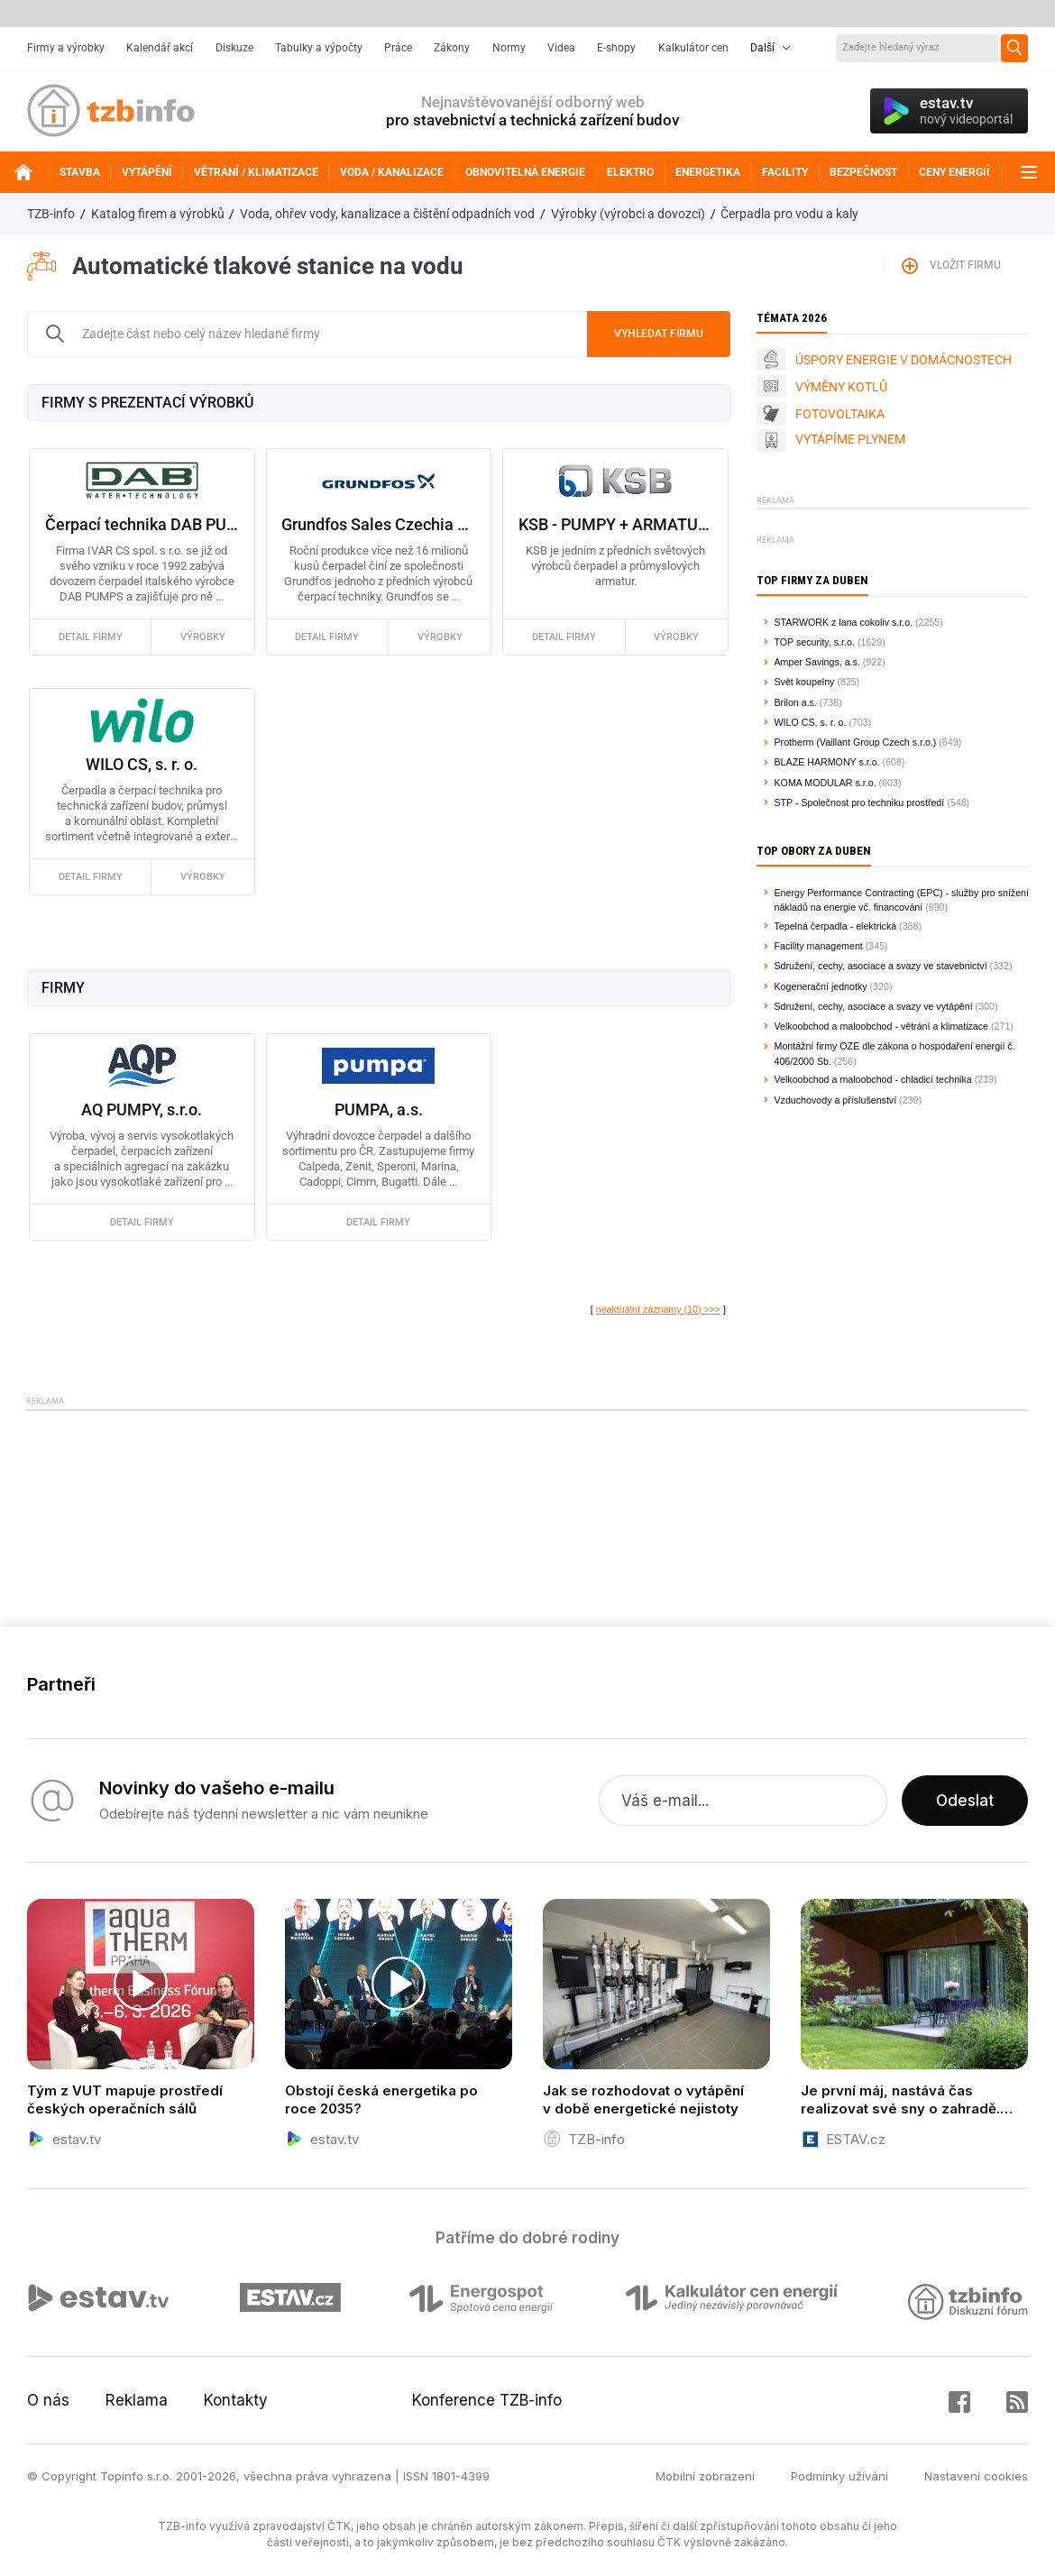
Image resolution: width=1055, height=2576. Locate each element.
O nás (48, 2400)
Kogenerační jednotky (821, 986)
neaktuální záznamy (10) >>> (658, 1309)
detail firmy (91, 637)
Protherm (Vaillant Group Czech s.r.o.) (856, 742)
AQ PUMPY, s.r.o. (141, 1109)
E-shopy (616, 47)
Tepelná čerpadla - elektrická (836, 926)
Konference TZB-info (487, 2400)
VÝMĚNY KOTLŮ (841, 387)
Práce (398, 47)
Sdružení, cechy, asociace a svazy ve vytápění (874, 1006)
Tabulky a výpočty (318, 47)
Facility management (819, 945)
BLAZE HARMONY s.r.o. (827, 761)
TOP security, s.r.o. (815, 642)
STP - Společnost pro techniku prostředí (860, 802)
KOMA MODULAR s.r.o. (825, 782)
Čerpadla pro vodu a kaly (789, 213)
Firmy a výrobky (66, 47)
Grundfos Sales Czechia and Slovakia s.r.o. (378, 524)
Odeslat (965, 1801)
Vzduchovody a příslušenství (836, 1100)
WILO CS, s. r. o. (141, 764)
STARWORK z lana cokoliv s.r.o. (844, 622)
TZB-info (51, 213)
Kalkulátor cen (693, 47)
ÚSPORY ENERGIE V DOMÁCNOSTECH (903, 360)
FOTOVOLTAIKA (840, 414)
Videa (561, 47)
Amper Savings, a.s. (817, 661)
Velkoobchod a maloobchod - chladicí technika (873, 1079)
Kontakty (236, 2400)
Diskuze (234, 47)
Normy (509, 47)
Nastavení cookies (976, 2476)
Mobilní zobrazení (705, 2476)
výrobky (202, 637)
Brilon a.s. (796, 702)
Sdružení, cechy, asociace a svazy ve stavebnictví (881, 965)
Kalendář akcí (159, 47)
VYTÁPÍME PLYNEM (850, 439)
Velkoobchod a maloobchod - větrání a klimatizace (882, 1026)
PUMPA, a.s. (379, 1109)
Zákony (452, 47)
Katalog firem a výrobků (158, 213)
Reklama (137, 2400)
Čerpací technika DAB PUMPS (142, 524)
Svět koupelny (805, 681)
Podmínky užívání (839, 2476)
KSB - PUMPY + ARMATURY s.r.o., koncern (615, 524)
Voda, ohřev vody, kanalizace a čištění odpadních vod (387, 213)
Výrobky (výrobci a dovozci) (628, 213)
